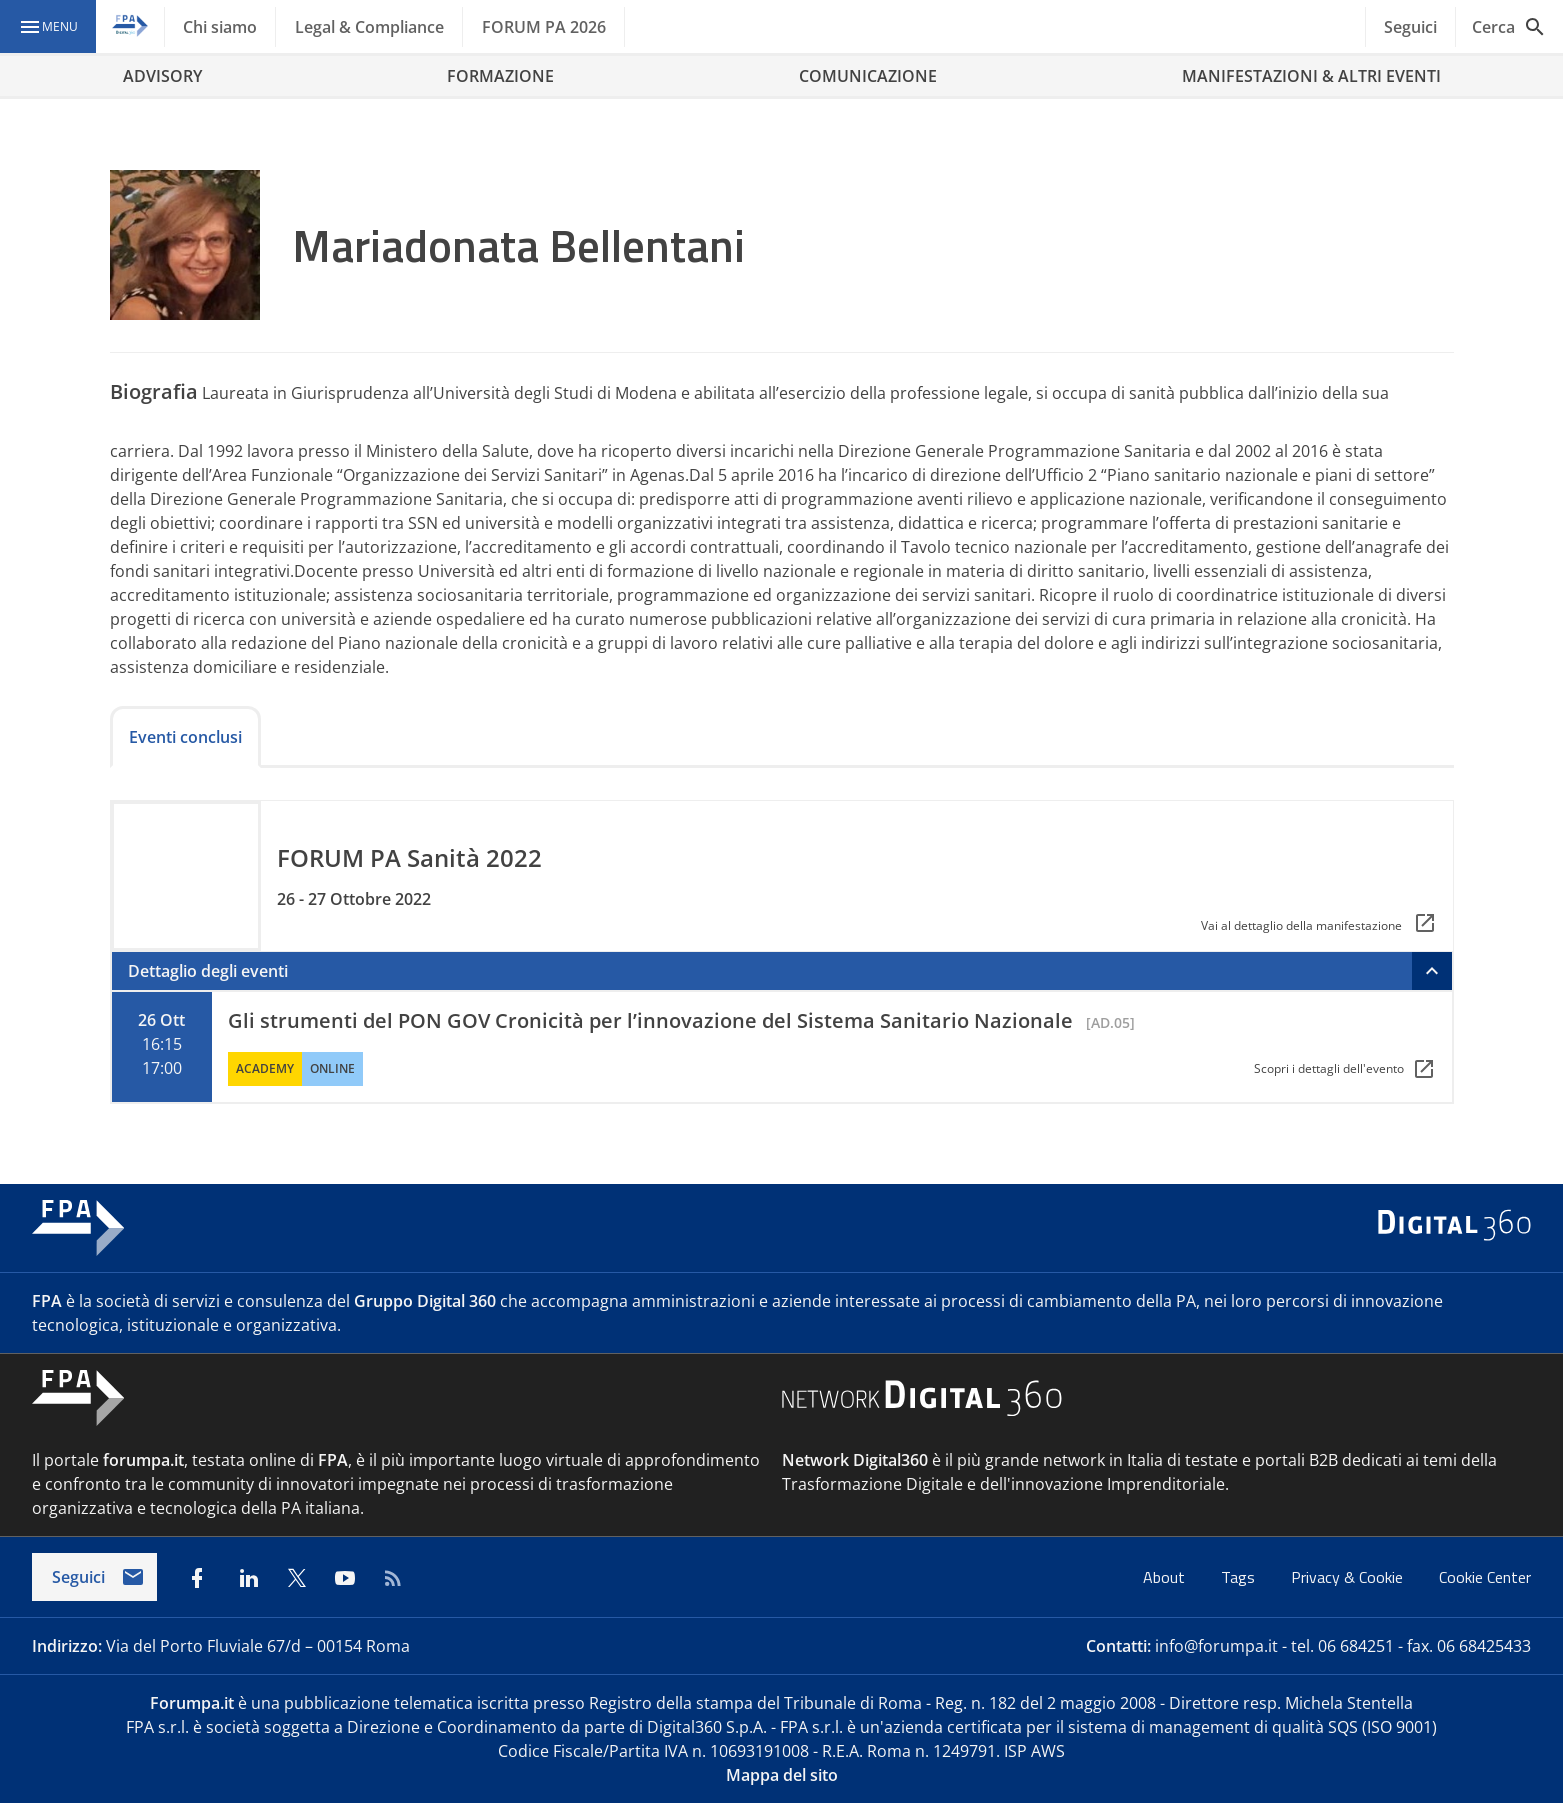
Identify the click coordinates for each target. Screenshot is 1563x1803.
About (1166, 1577)
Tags (1240, 1577)
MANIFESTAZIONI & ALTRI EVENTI (1311, 76)
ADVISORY (162, 76)
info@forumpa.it (1216, 1646)
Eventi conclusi (185, 737)
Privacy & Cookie (1349, 1577)
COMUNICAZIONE (868, 76)
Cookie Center (1485, 1577)
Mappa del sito (782, 1775)
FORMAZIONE (500, 76)
